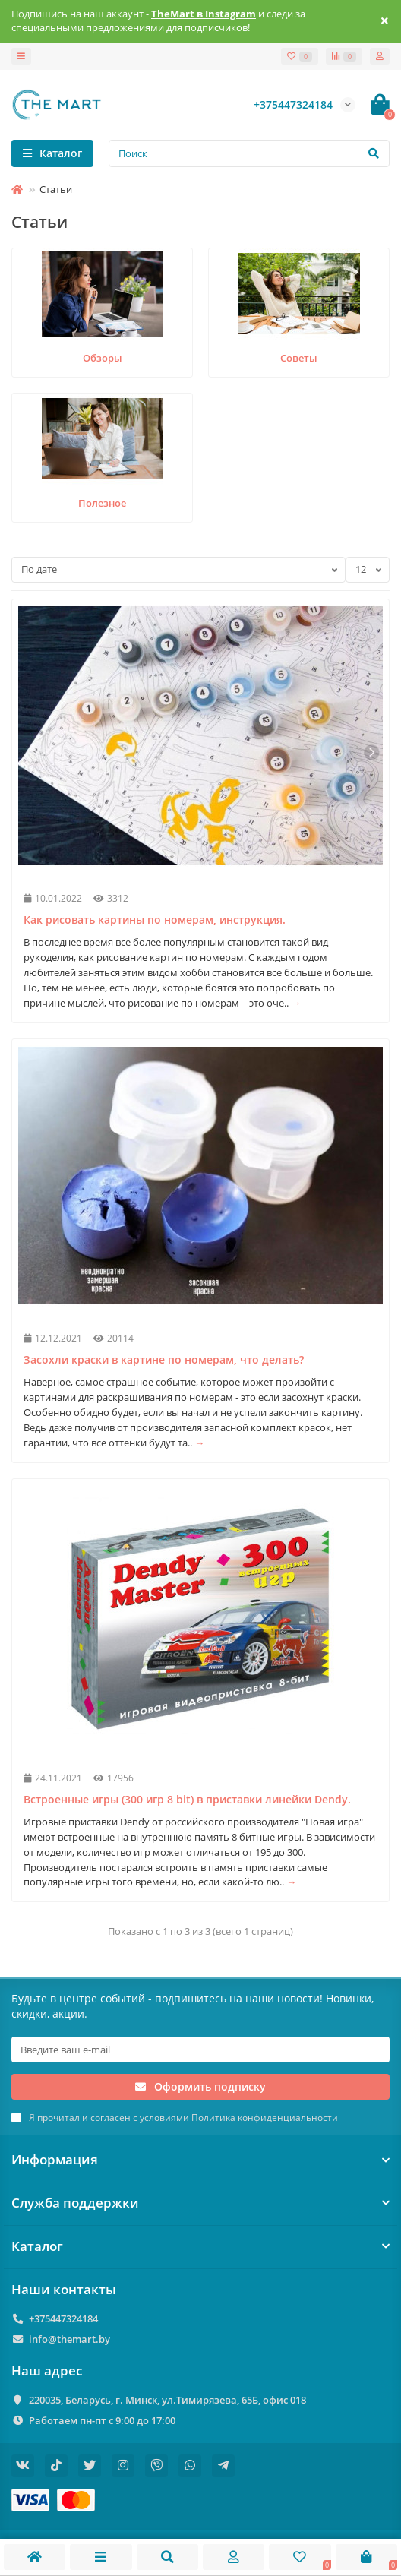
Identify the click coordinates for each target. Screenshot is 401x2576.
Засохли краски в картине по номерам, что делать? (164, 1359)
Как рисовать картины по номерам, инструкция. (155, 919)
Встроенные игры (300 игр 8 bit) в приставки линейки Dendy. (187, 1799)
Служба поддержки (200, 2202)
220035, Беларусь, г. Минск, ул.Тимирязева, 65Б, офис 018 (167, 2400)
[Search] (249, 153)
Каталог (200, 2246)
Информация (200, 2159)
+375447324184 (63, 2318)
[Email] (200, 2049)
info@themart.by (69, 2339)
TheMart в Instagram (203, 14)
